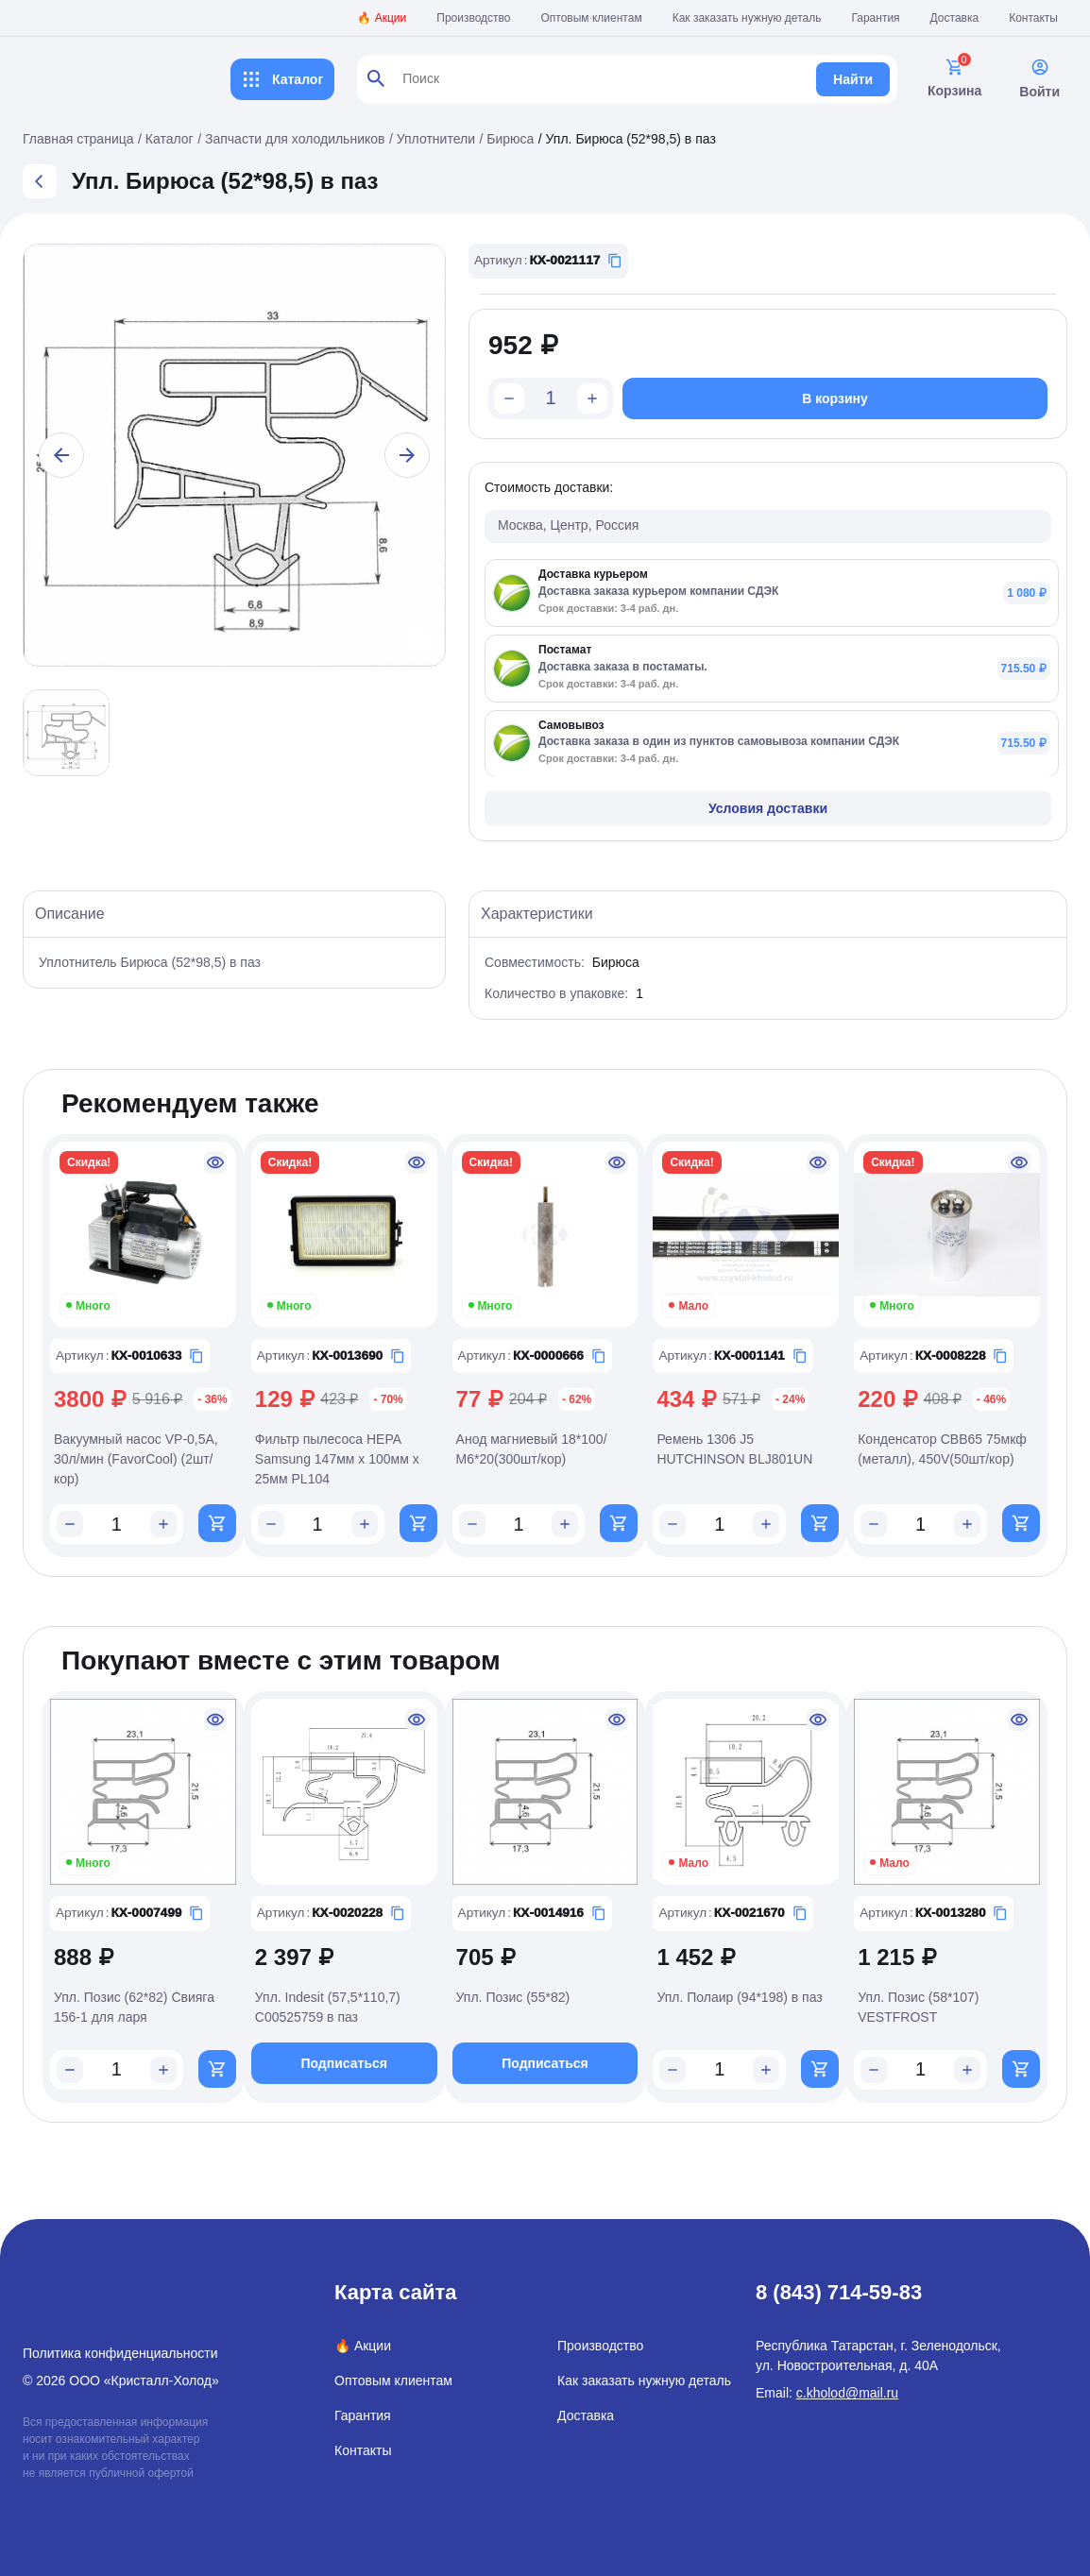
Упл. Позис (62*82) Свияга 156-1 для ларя (134, 2008)
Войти (1039, 78)
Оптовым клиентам (591, 18)
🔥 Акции (381, 18)
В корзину (835, 398)
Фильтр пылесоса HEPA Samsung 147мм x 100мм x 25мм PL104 (337, 1459)
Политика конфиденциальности (120, 2353)
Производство (473, 18)
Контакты (1033, 18)
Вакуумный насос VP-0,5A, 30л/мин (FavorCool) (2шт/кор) (136, 1459)
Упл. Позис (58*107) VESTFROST (918, 2008)
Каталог (282, 79)
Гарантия (875, 18)
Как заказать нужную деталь (747, 18)
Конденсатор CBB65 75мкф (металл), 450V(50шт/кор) (942, 1449)
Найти (853, 79)
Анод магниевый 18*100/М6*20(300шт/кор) (531, 1449)
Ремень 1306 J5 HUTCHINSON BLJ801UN (734, 1449)
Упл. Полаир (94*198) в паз (739, 1999)
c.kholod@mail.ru (847, 2392)
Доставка (954, 18)
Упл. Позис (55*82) (513, 1999)
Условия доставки (767, 808)
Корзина (954, 78)
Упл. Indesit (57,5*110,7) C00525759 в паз (327, 2008)
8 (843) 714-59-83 (839, 2292)
